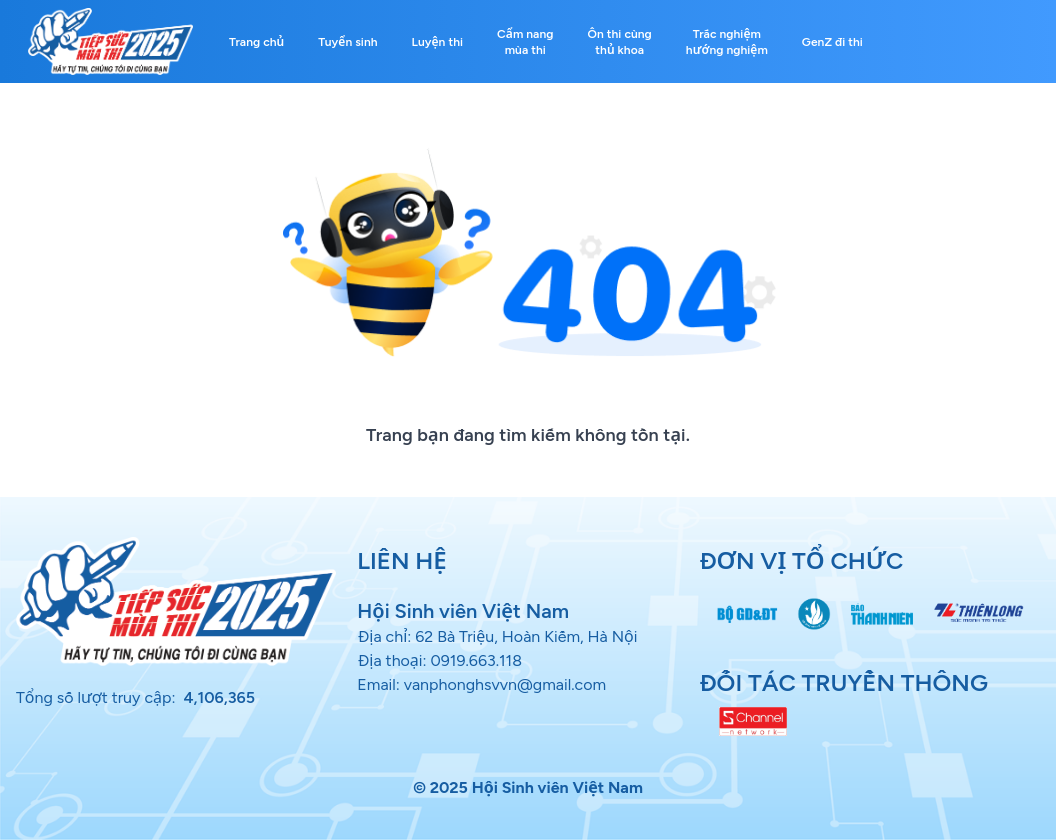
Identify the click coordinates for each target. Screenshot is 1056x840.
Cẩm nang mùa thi (525, 42)
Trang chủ (256, 42)
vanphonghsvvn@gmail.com (505, 684)
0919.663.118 (477, 660)
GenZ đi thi (832, 42)
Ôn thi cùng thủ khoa (620, 42)
